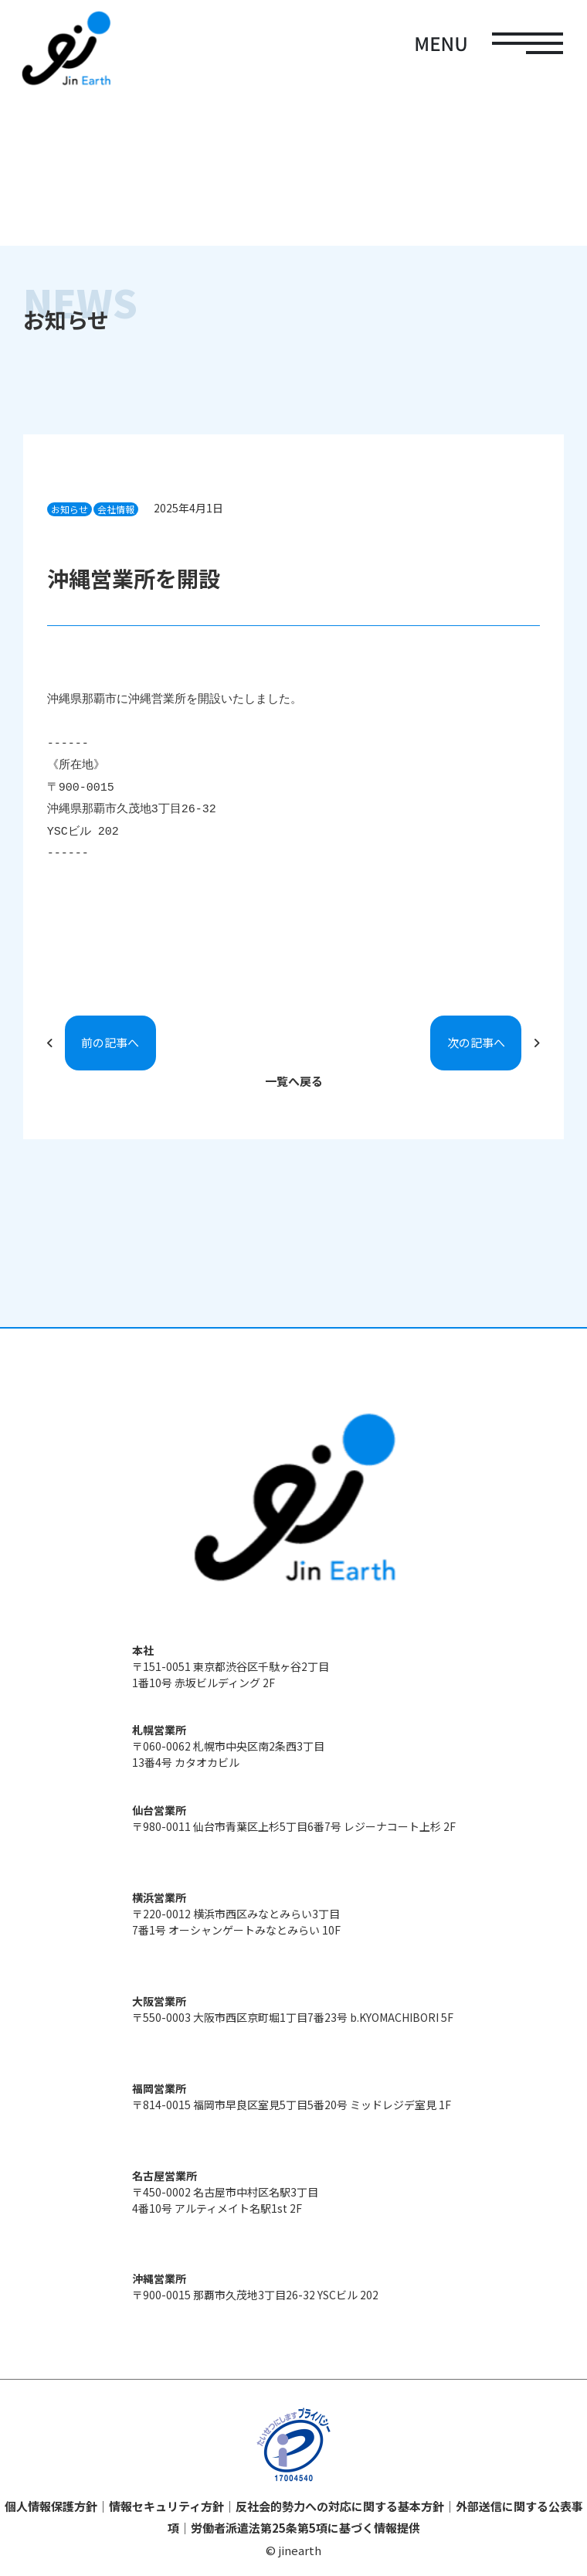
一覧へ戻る (294, 1081)
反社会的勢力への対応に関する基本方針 (340, 2506)
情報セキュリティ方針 (166, 2506)
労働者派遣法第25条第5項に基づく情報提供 (305, 2528)
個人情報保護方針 (51, 2506)
